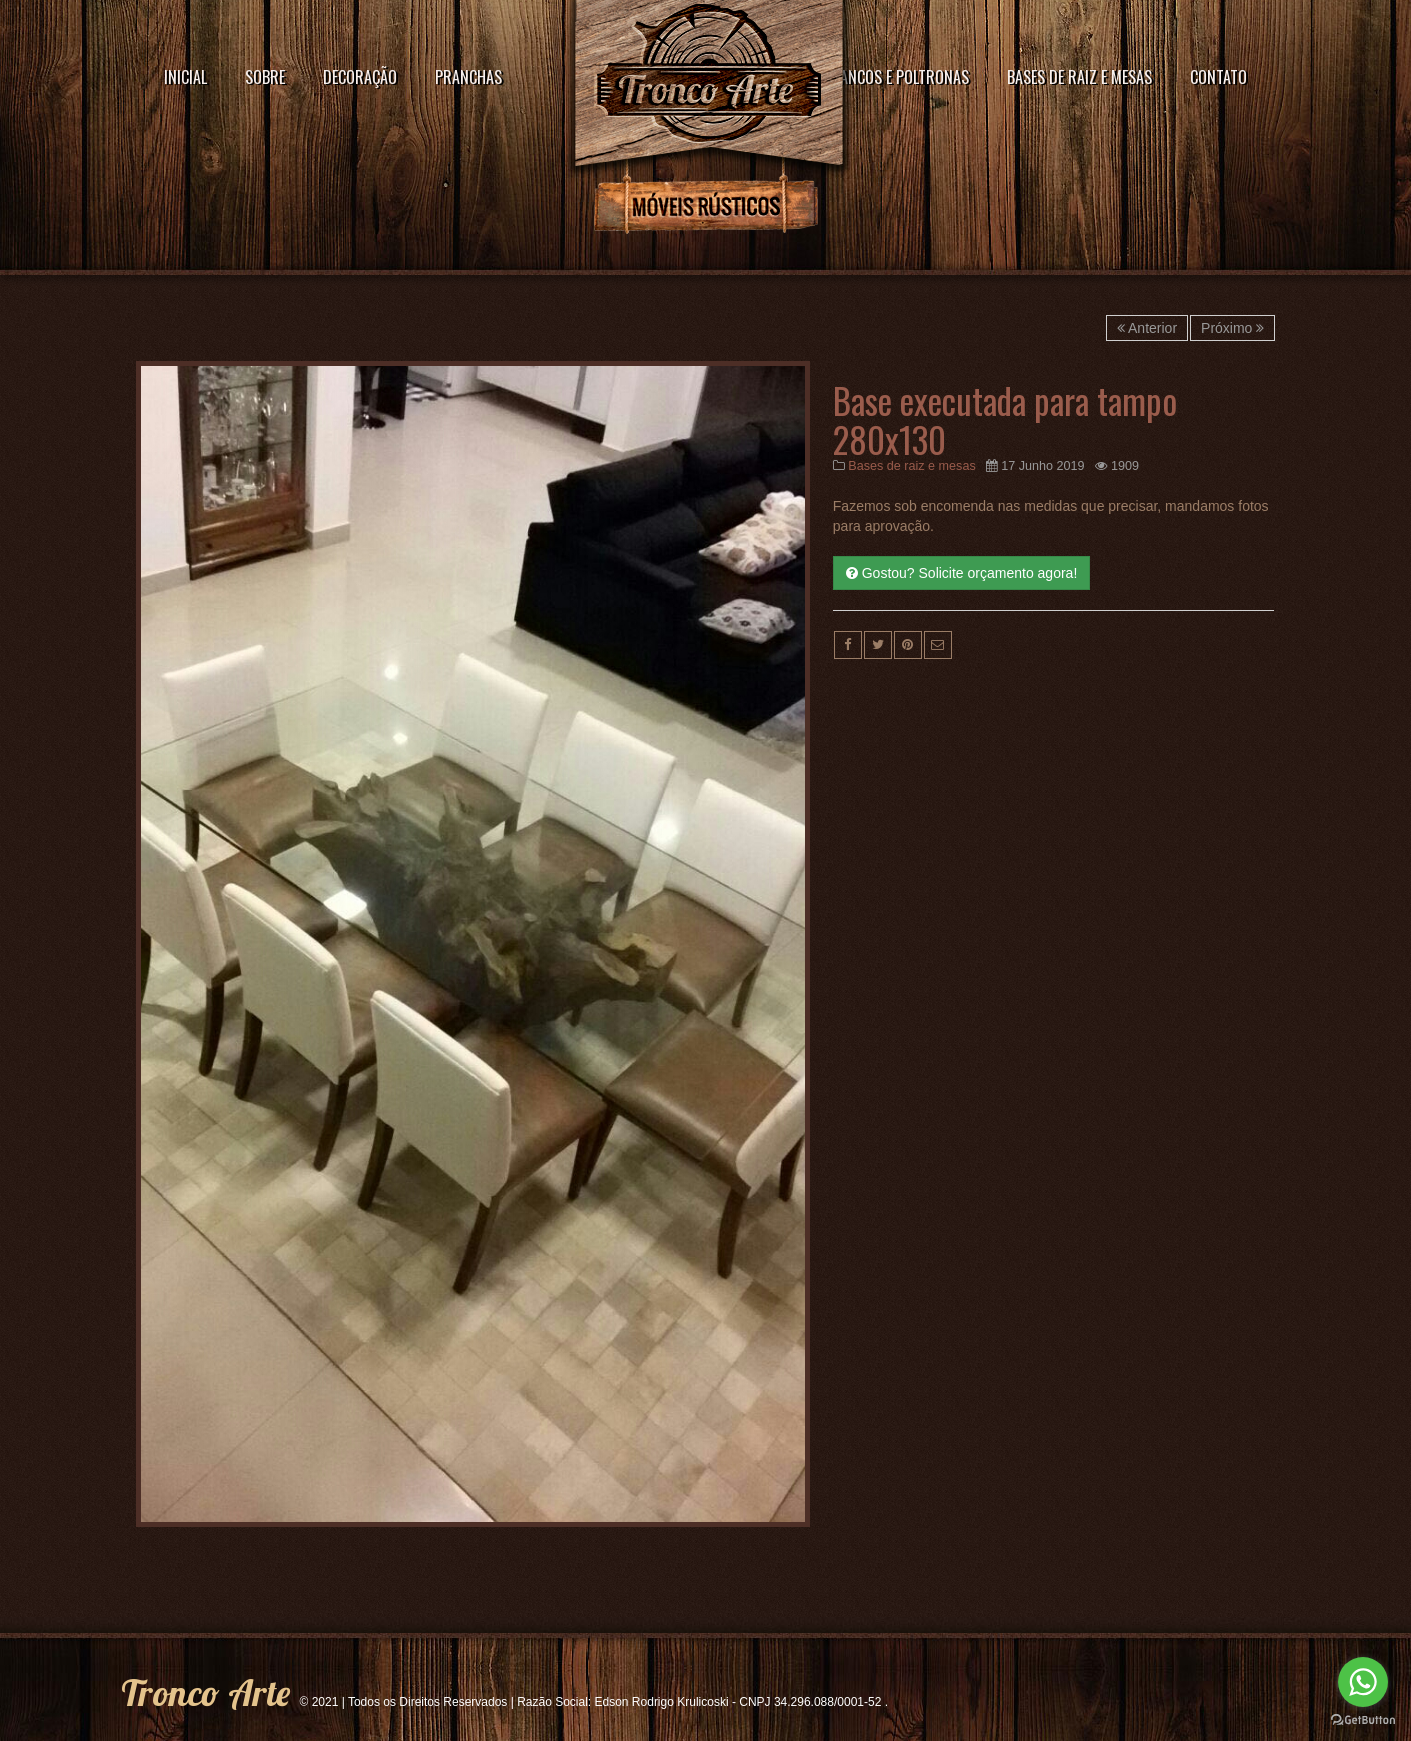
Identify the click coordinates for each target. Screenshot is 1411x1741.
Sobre (265, 77)
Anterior (1147, 328)
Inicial (185, 77)
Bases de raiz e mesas (1079, 77)
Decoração (360, 77)
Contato (1218, 77)
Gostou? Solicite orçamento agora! (961, 573)
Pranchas (468, 77)
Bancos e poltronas (900, 77)
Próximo (1232, 328)
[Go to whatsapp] (1363, 1682)
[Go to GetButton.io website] (1363, 1720)
